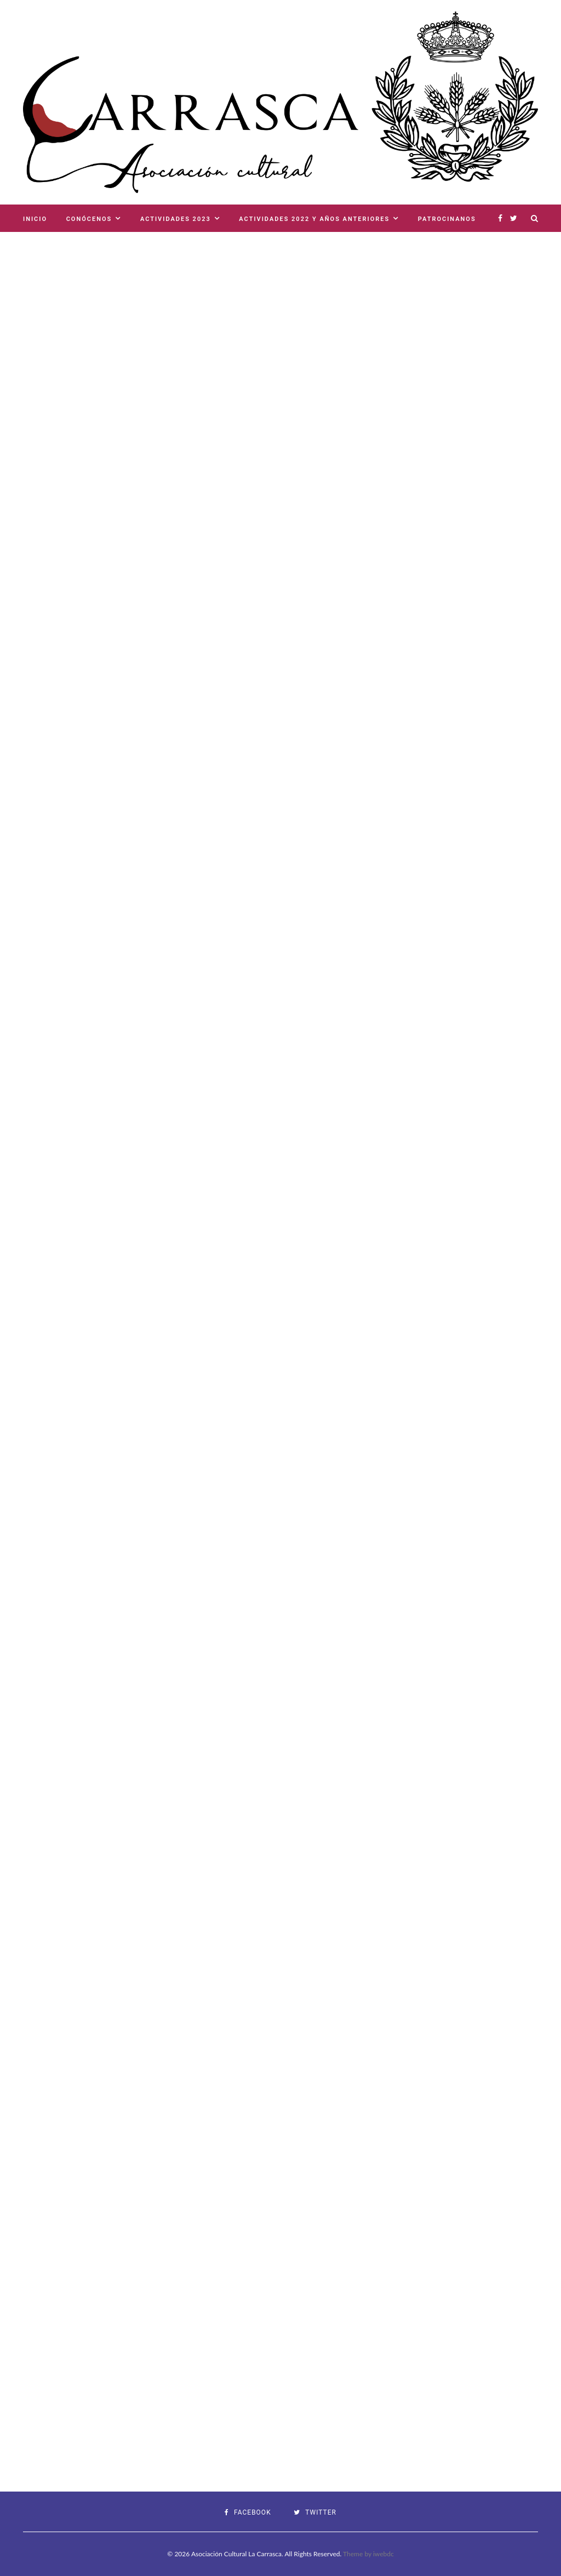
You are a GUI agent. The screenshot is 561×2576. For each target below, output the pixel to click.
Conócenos (89, 219)
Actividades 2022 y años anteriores (314, 219)
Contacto (43, 246)
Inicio (35, 219)
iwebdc (383, 2554)
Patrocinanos (447, 219)
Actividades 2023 (175, 219)
